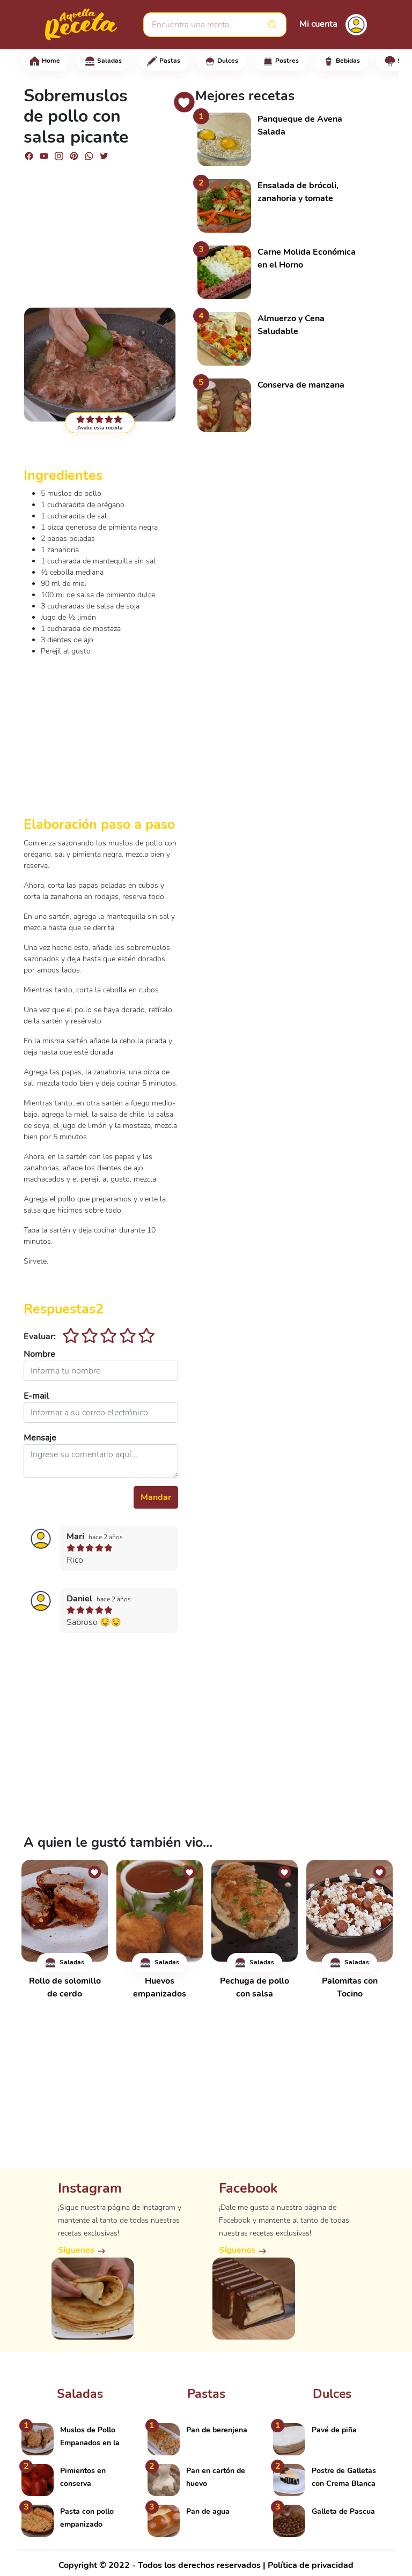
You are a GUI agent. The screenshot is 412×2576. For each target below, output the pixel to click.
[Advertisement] (101, 229)
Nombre (39, 1354)
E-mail (36, 1396)
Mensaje (40, 1438)
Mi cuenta (318, 24)
